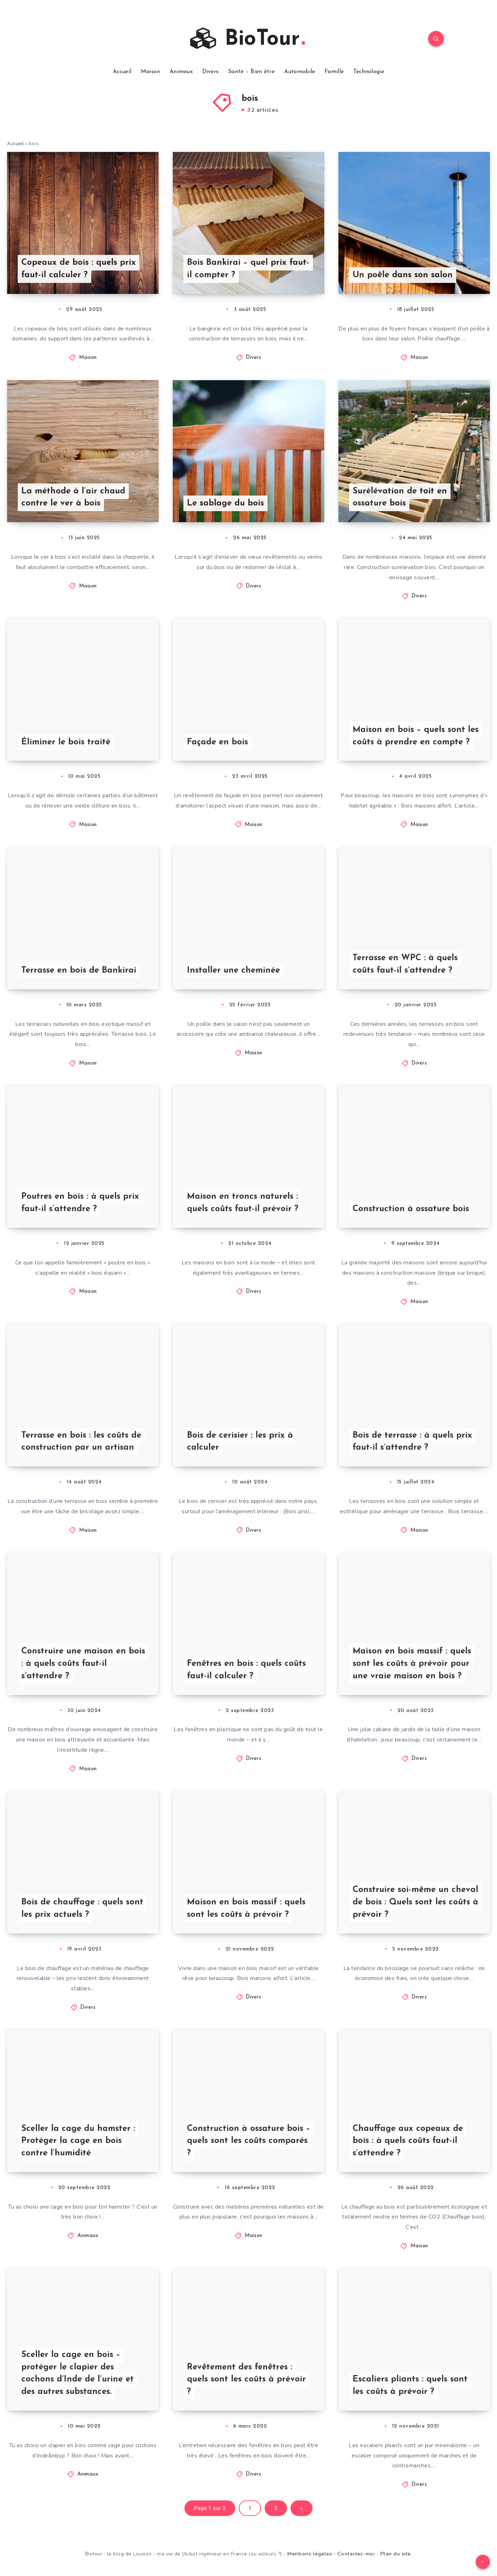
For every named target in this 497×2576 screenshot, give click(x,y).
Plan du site (395, 2553)
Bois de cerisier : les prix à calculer (240, 1441)
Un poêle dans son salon (403, 275)
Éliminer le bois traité (65, 742)
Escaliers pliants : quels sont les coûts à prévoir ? (410, 2385)
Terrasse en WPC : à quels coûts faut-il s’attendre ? (405, 964)
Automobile (299, 72)
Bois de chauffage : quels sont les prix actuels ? (82, 1908)
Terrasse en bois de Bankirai (78, 970)
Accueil (122, 72)
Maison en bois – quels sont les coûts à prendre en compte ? (416, 736)
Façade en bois (217, 742)
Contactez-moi (356, 2553)
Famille (334, 72)
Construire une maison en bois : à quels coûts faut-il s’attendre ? (83, 1663)
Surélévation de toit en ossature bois (400, 497)
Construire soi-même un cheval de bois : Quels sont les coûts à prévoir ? (415, 1902)
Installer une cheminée (233, 970)
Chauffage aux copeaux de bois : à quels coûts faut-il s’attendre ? (408, 2141)
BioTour (247, 39)
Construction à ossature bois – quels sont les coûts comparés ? (248, 2141)
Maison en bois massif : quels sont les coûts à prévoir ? (246, 1908)
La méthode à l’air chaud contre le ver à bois (73, 497)
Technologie (368, 72)
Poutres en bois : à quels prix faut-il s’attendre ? (80, 1202)
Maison (150, 72)
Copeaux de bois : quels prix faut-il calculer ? (78, 268)
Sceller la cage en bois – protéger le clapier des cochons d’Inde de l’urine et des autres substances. (77, 2373)
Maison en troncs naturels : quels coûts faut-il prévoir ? (242, 1202)
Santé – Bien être (251, 72)
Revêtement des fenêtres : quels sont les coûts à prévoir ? (246, 2379)
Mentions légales (309, 2553)
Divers (210, 72)
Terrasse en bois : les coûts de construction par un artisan (81, 1441)
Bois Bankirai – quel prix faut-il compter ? (248, 268)
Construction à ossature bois (411, 1209)
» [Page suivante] (301, 2508)
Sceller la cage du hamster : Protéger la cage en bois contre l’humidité (78, 2141)
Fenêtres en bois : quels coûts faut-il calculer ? (246, 1669)
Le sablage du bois (225, 503)
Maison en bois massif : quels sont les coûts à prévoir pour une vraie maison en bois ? (412, 1663)
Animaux (181, 72)
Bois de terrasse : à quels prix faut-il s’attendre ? (412, 1441)
